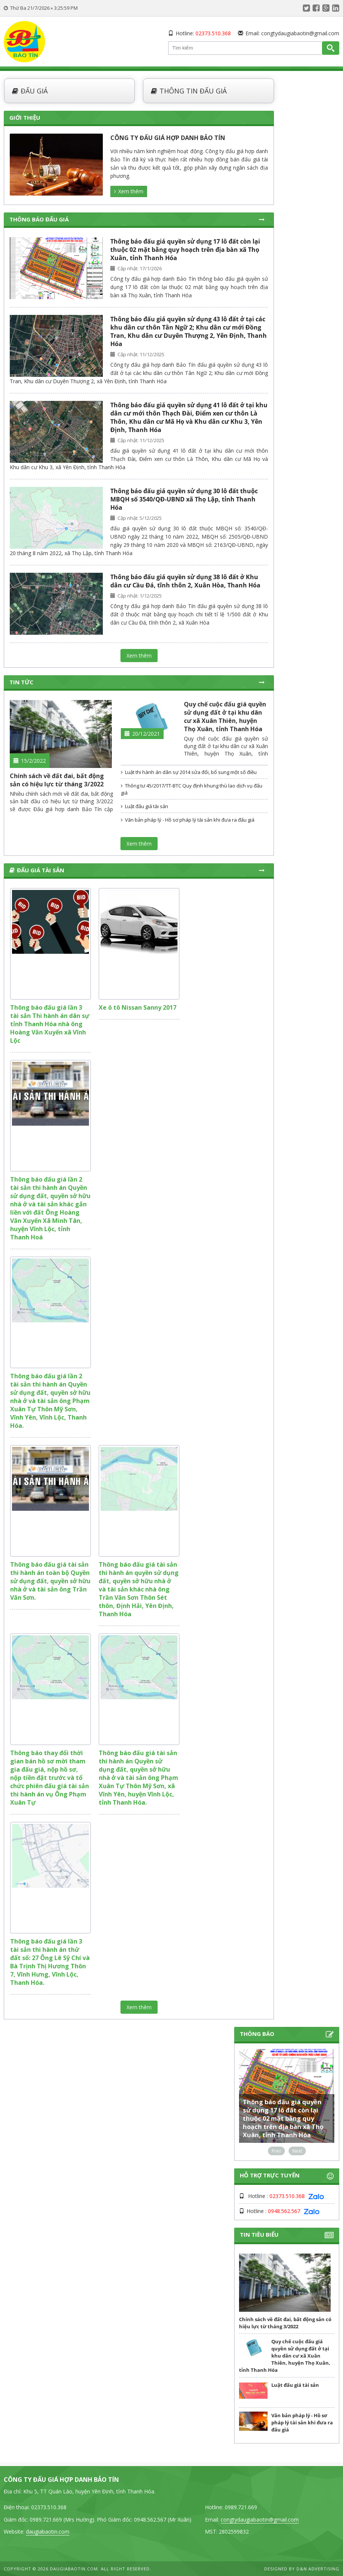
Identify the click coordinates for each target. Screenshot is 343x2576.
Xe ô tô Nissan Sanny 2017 (137, 1007)
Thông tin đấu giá (189, 90)
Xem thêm (128, 191)
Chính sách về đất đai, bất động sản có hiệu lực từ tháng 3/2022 (57, 780)
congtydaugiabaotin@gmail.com (300, 33)
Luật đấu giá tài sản (144, 806)
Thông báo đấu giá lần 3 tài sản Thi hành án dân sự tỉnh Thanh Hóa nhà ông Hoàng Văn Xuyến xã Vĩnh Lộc (49, 1024)
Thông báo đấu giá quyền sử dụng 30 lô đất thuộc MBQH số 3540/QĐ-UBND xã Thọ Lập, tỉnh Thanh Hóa (184, 499)
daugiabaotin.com (47, 2531)
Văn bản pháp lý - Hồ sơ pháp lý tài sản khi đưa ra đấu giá (187, 819)
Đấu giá (30, 90)
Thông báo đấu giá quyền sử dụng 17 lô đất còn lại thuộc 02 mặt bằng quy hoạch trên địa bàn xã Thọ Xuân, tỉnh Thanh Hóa (185, 249)
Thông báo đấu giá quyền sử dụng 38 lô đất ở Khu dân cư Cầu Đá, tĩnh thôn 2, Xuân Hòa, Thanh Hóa (185, 581)
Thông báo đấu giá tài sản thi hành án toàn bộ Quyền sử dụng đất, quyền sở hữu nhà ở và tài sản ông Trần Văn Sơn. (50, 1581)
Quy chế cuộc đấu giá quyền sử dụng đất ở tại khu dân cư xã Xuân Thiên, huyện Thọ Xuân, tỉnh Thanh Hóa (225, 716)
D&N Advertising (317, 2568)
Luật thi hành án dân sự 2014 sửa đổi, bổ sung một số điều (189, 772)
